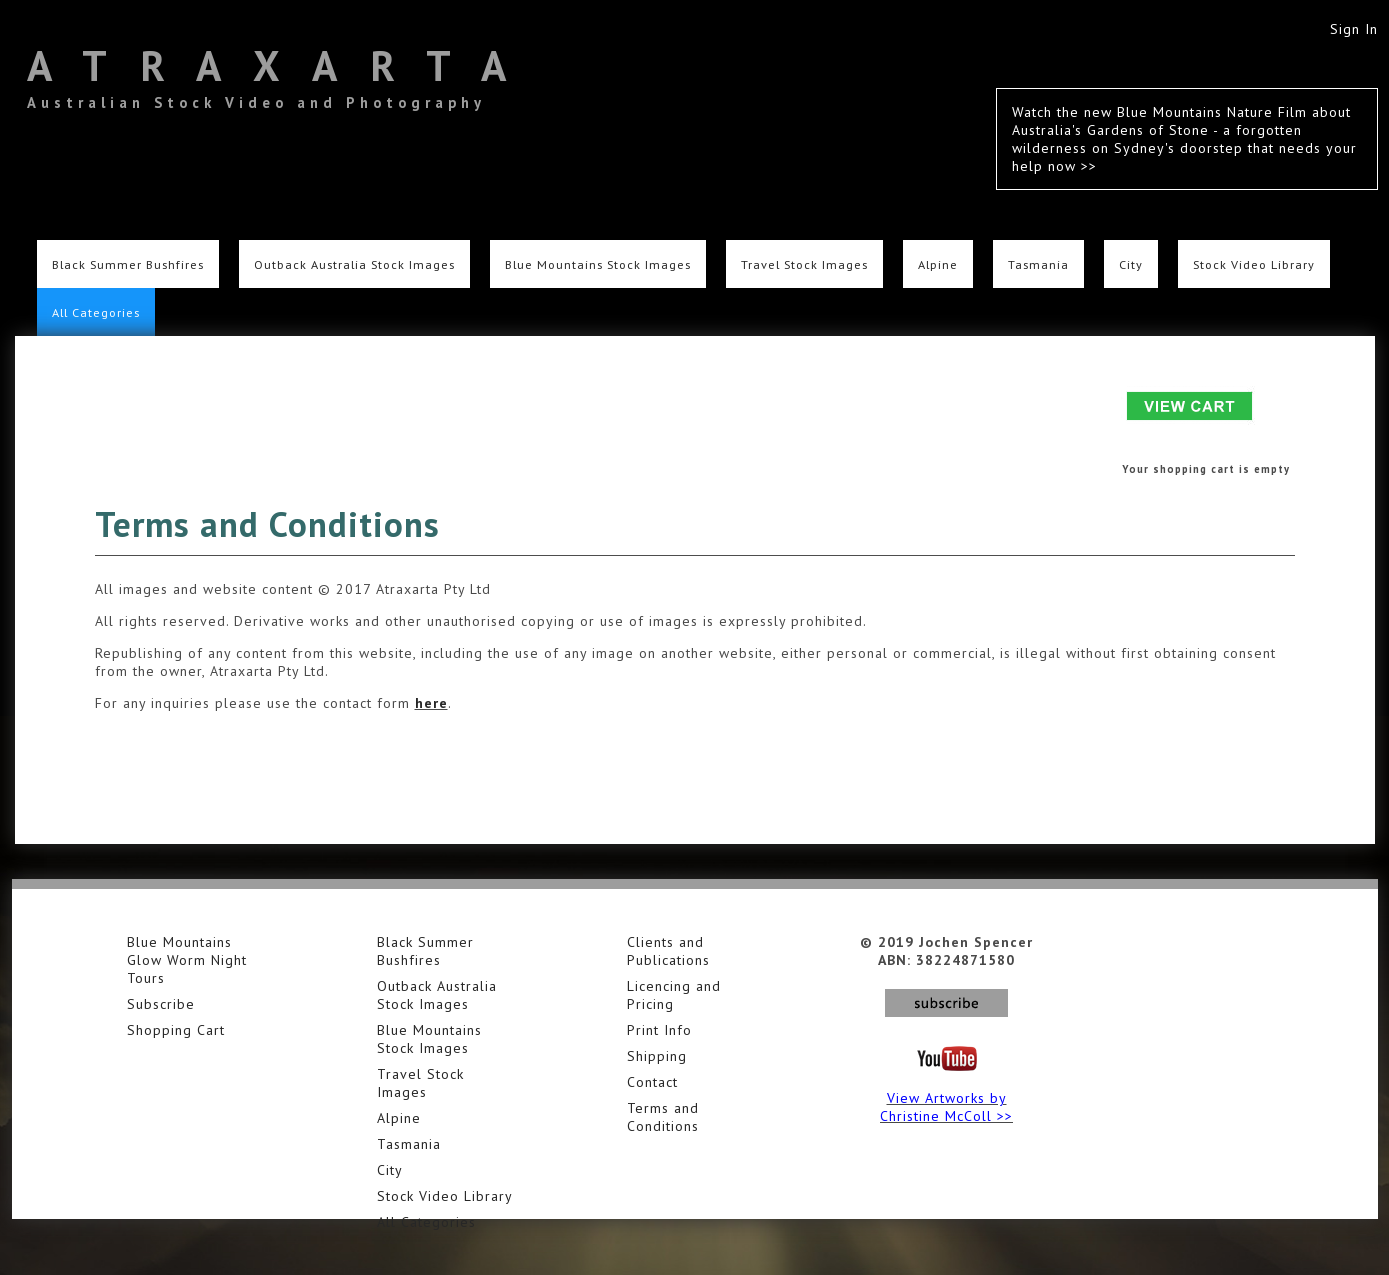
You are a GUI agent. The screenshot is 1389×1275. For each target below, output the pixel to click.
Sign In (1354, 29)
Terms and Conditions (663, 1117)
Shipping (657, 1056)
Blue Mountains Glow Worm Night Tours (187, 960)
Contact (652, 1082)
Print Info (659, 1030)
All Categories (96, 312)
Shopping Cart (176, 1030)
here (431, 703)
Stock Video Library (1254, 264)
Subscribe (161, 1004)
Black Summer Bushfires (128, 264)
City (1131, 264)
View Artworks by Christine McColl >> (946, 1107)
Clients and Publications (668, 951)
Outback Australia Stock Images (354, 264)
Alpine (938, 264)
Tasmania (1038, 264)
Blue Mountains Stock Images (598, 264)
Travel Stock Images (804, 264)
